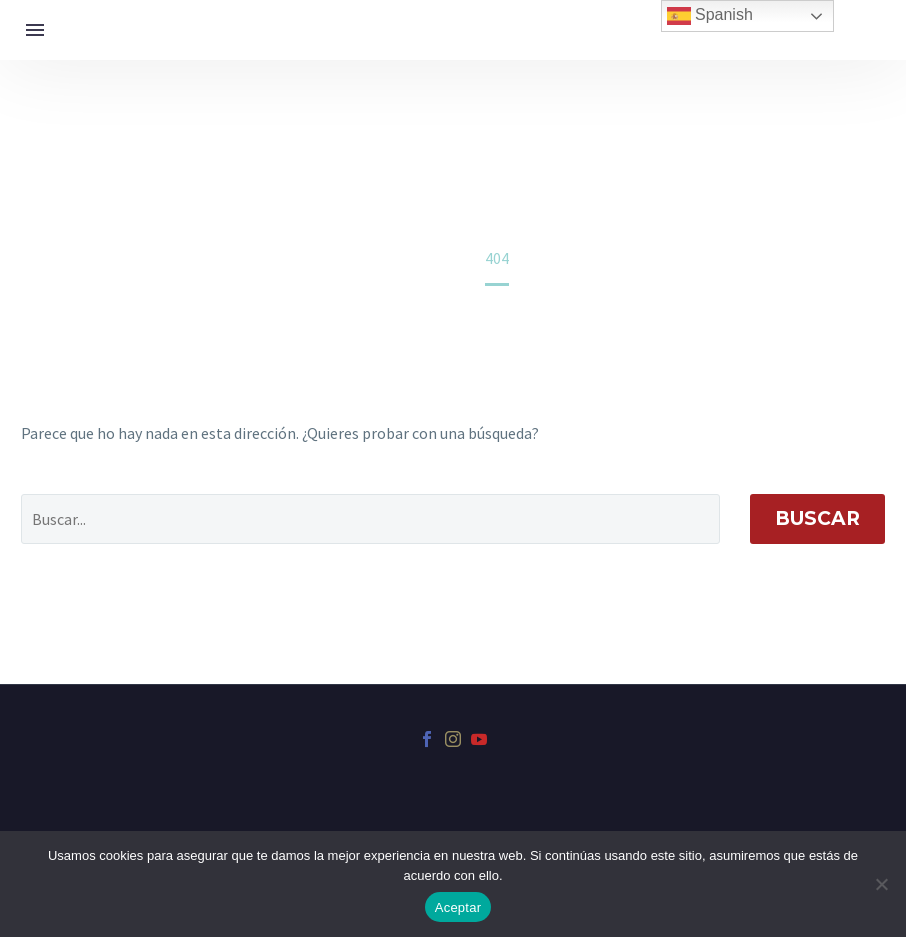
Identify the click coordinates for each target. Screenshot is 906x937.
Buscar (817, 518)
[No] (881, 884)
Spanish (710, 16)
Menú (35, 30)
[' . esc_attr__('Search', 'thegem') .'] (370, 519)
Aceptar (458, 907)
